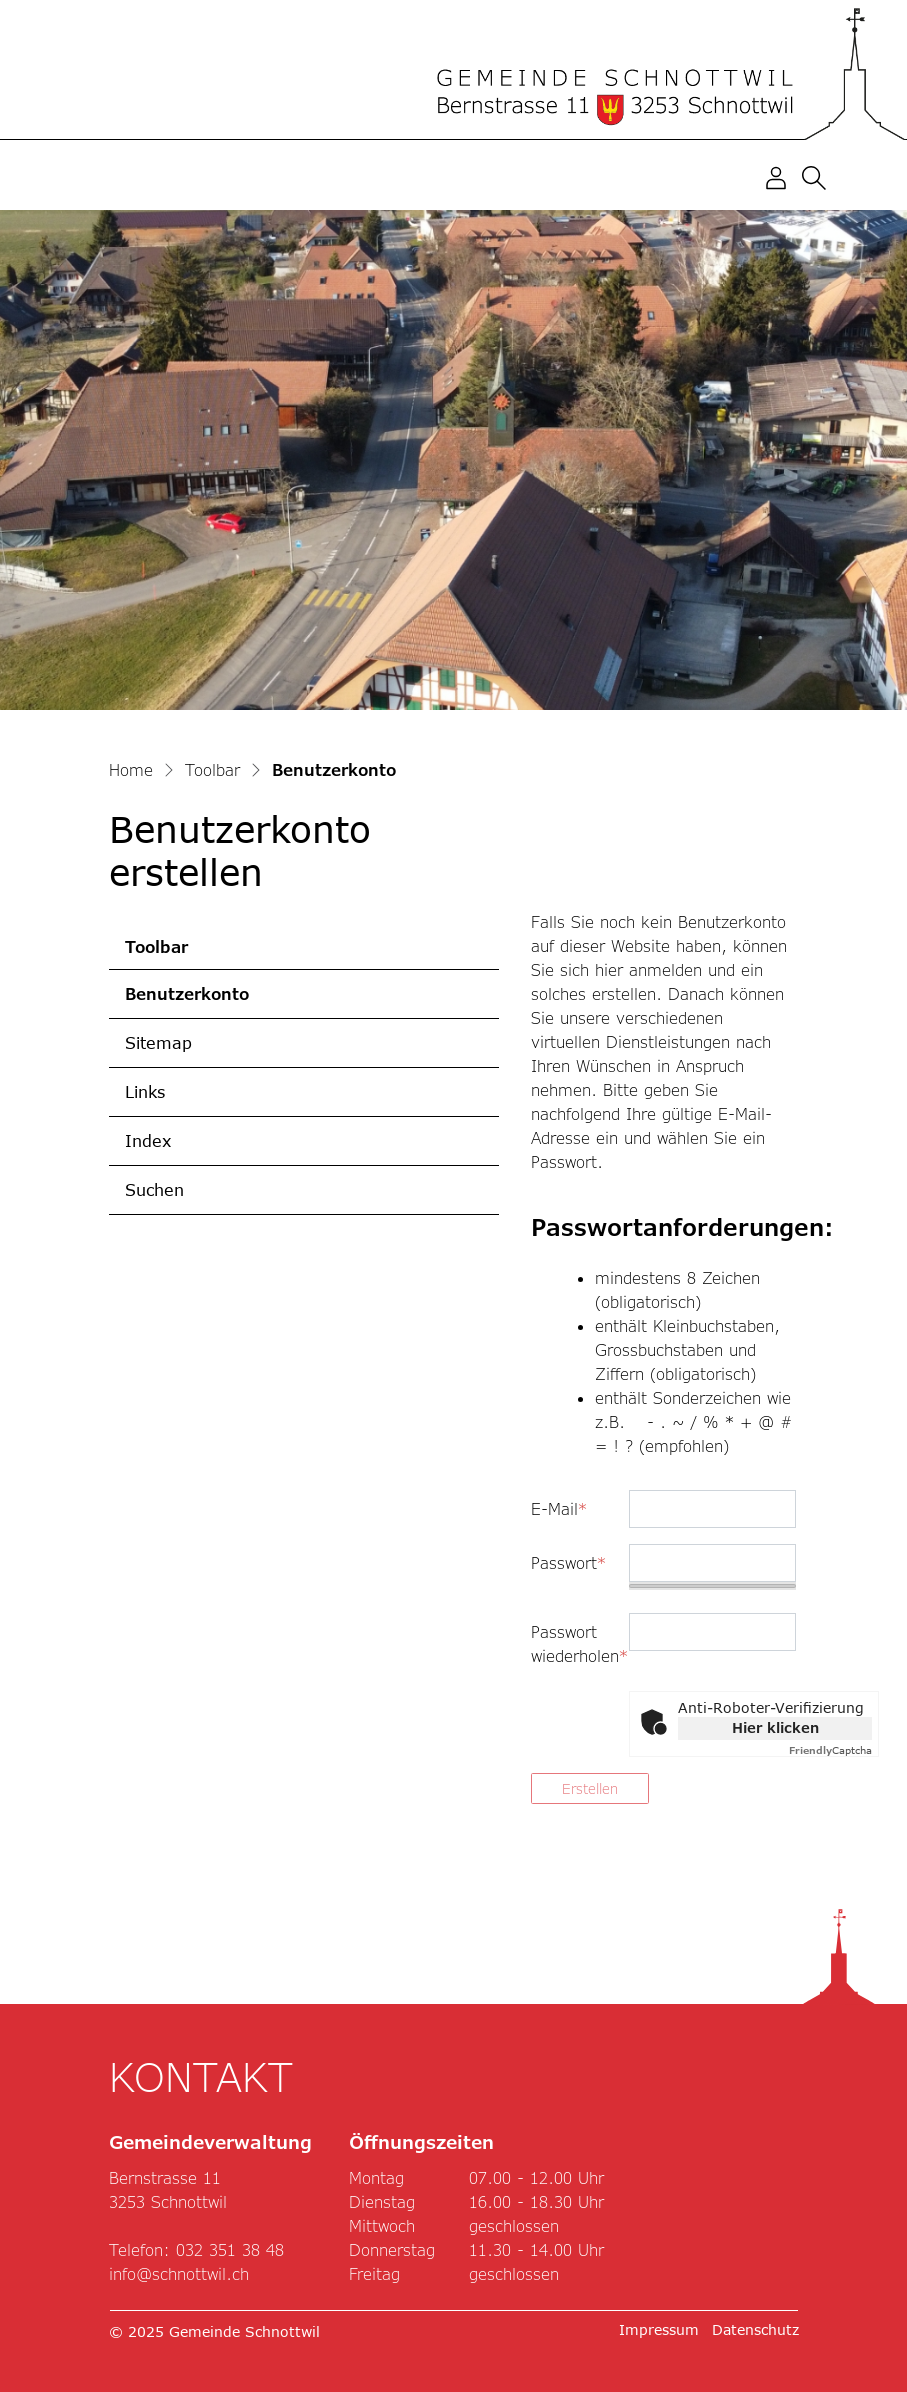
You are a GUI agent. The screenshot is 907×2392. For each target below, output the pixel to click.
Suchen (154, 1189)
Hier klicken (775, 1727)
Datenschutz (755, 2329)
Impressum (659, 2329)
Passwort (568, 1562)
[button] (818, 176)
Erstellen (590, 1788)
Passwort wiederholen (573, 1643)
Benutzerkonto (189, 1001)
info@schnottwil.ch (179, 2273)
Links (145, 1091)
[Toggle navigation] (858, 178)
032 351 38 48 (230, 2249)
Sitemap (158, 1042)
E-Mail (559, 1508)
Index (148, 1140)
